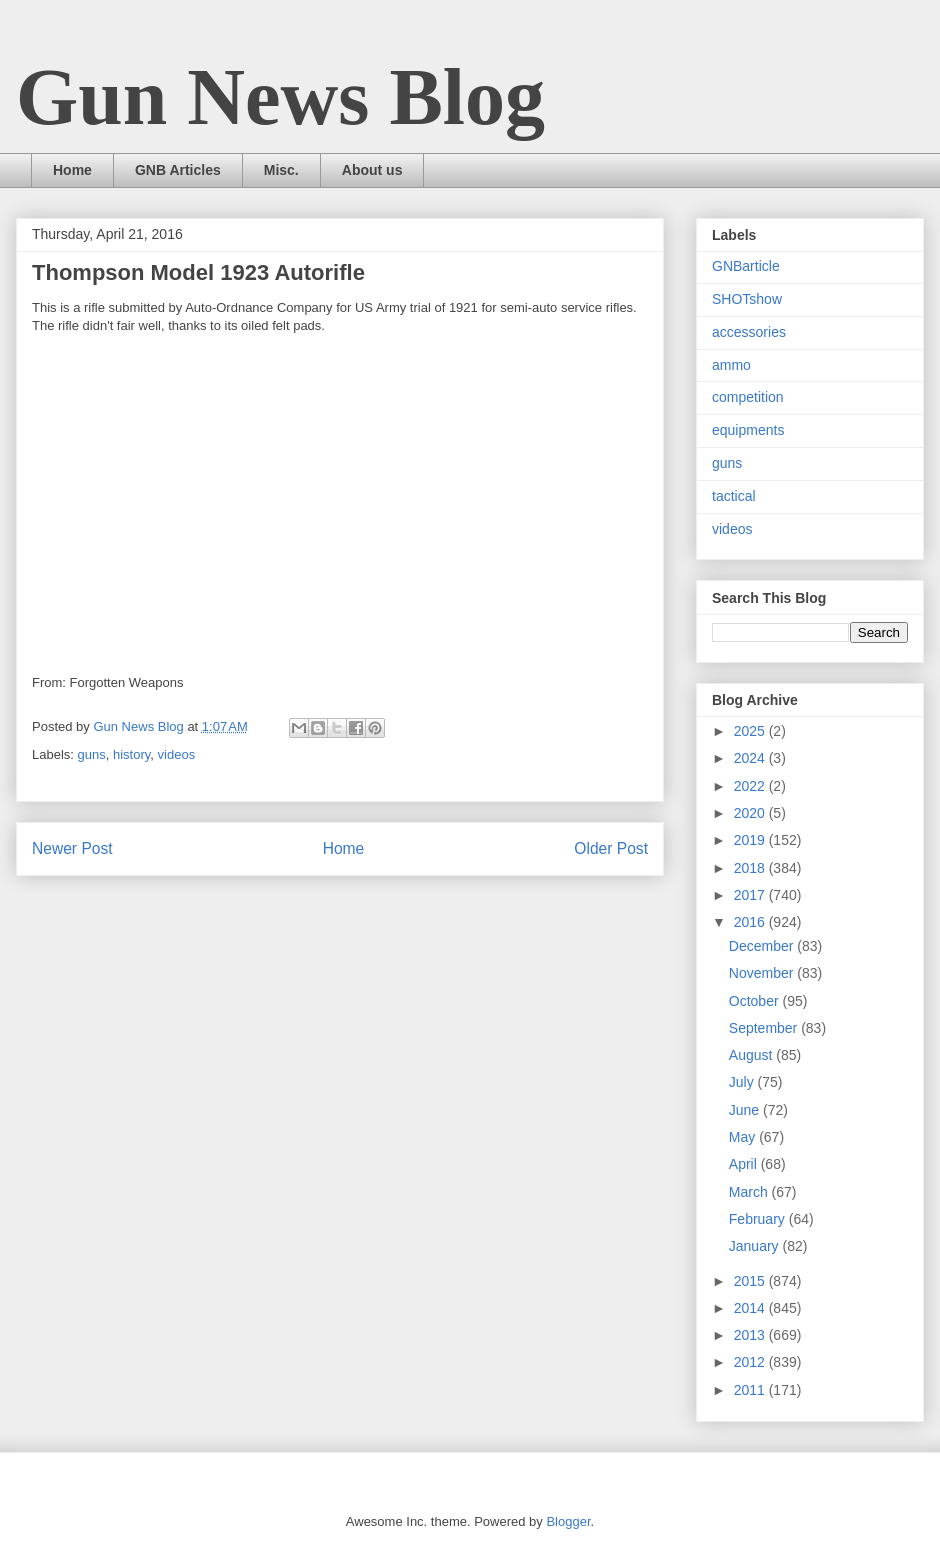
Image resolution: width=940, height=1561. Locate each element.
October (756, 1001)
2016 (751, 922)
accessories (749, 332)
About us (372, 170)
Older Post (611, 848)
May (744, 1137)
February (759, 1219)
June (746, 1110)
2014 (751, 1308)
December (763, 946)
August (752, 1055)
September (765, 1028)
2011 (751, 1390)
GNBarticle (746, 266)
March (750, 1192)
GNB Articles (178, 170)
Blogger (568, 1521)
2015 (751, 1281)
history (131, 754)
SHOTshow (747, 299)
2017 (751, 895)
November (763, 973)
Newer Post (72, 848)
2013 (751, 1335)
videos (177, 754)
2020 (751, 813)
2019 (751, 840)
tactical (734, 496)
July (743, 1082)
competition (748, 397)
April (745, 1164)
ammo (731, 365)
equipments (748, 430)
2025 (751, 731)
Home (72, 170)
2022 (751, 786)
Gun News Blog (280, 97)
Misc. (281, 170)
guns (92, 754)
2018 (751, 868)
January (756, 1246)
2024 (751, 758)
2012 (751, 1362)
